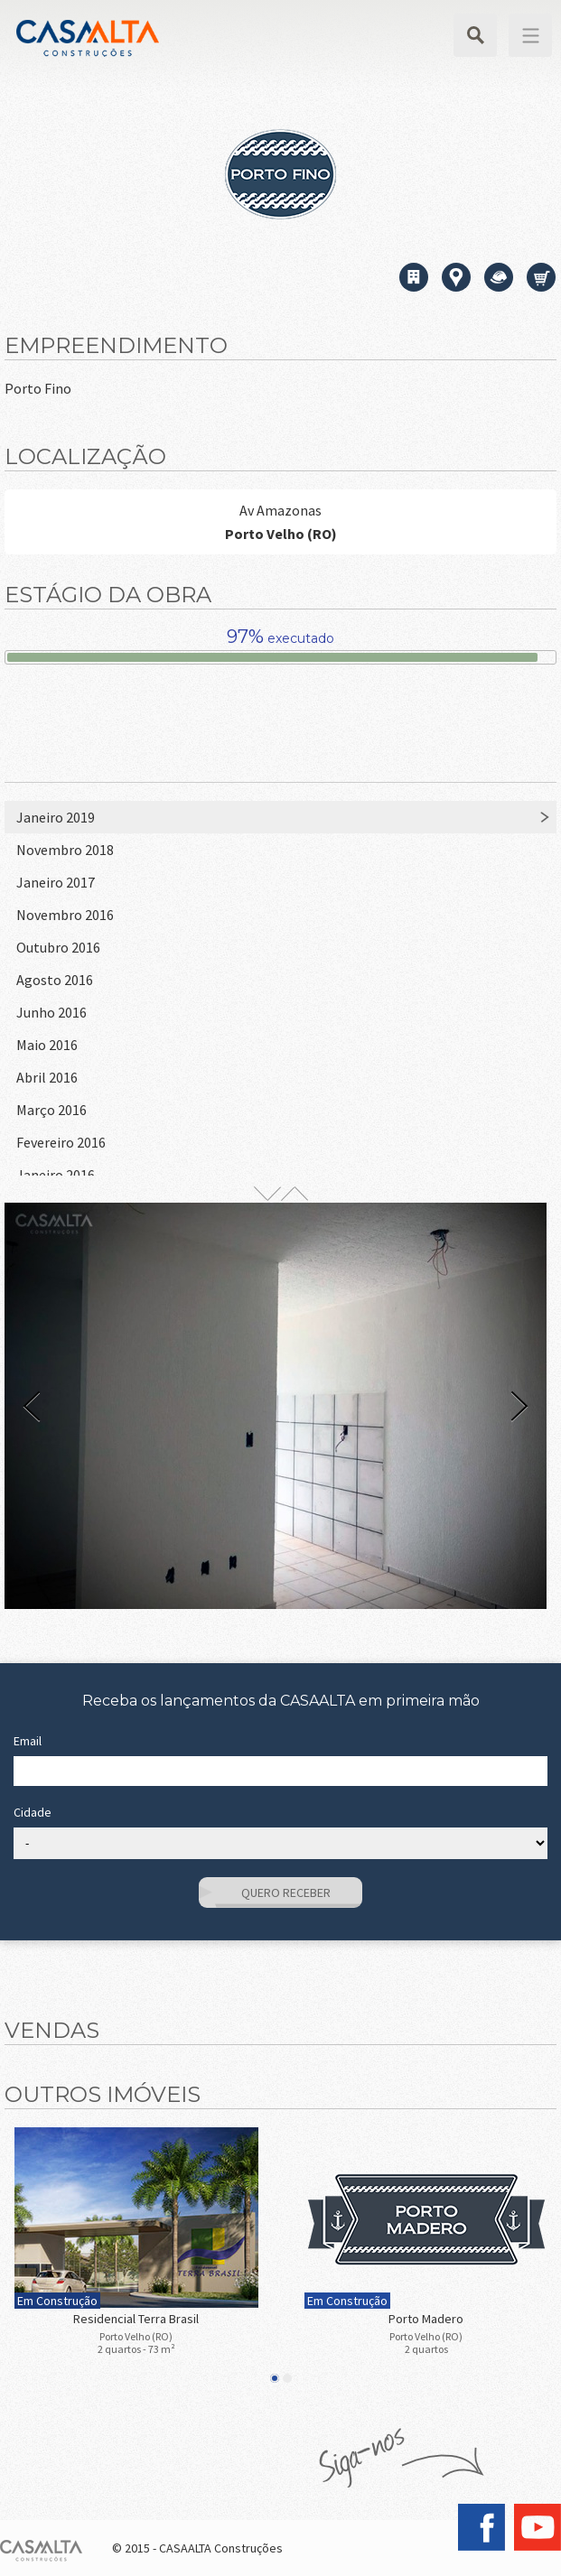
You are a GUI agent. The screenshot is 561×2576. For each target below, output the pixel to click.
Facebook (481, 2527)
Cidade (32, 1812)
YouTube (537, 2527)
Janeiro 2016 (55, 1175)
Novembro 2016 (65, 915)
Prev (32, 1406)
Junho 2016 (51, 1012)
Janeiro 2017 (55, 882)
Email (28, 1741)
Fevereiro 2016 (61, 1142)
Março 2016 (51, 1110)
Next (519, 1406)
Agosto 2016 (54, 980)
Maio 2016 (47, 1045)
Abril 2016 (47, 1077)
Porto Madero (425, 2319)
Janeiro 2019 (55, 817)
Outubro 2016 (58, 947)
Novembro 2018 (65, 850)
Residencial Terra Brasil (136, 2319)
